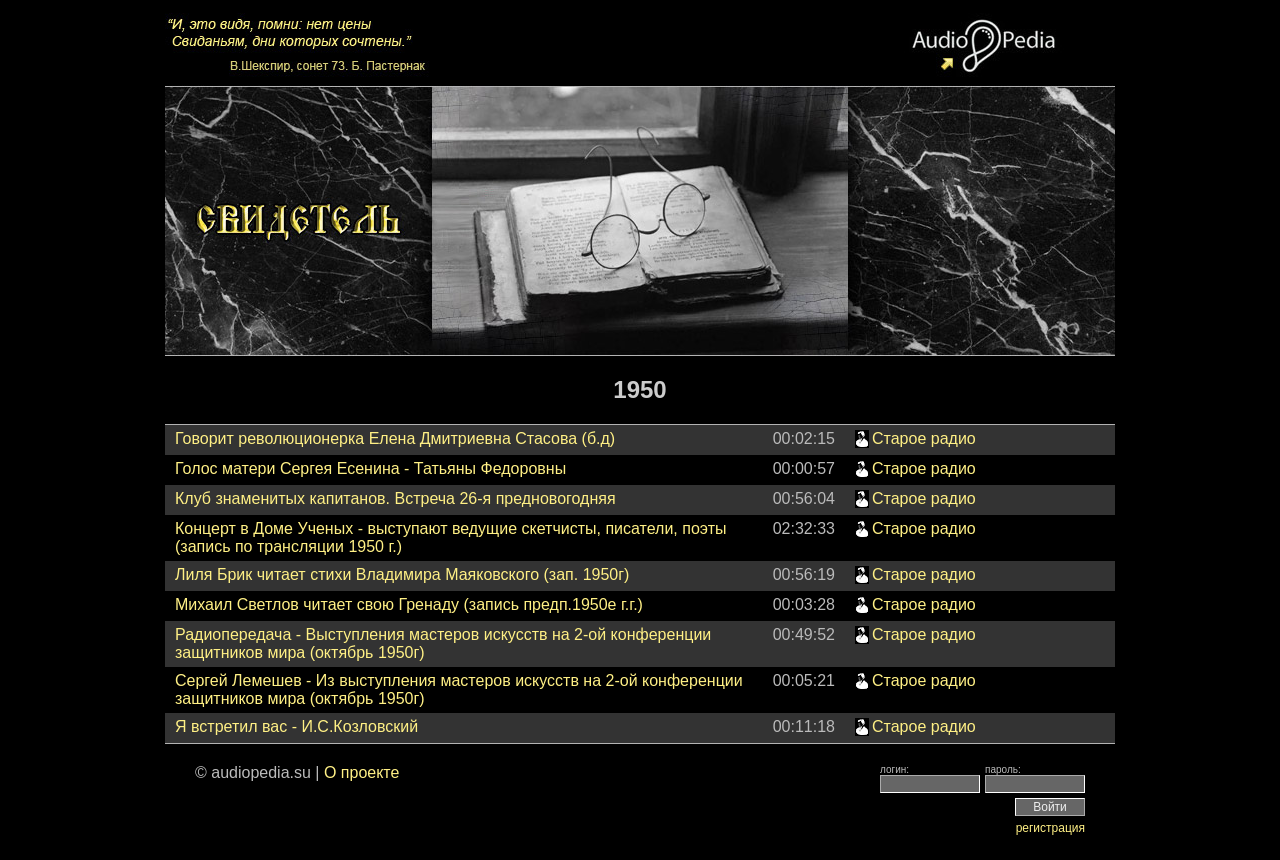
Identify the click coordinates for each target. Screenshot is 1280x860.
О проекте (361, 772)
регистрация (1050, 828)
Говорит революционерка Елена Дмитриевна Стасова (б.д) (395, 438)
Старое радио (924, 438)
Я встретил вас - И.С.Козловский (296, 726)
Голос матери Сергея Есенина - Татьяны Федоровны (370, 468)
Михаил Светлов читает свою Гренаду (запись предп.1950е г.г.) (409, 604)
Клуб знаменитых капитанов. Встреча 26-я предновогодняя (395, 498)
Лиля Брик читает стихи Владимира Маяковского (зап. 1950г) (402, 574)
